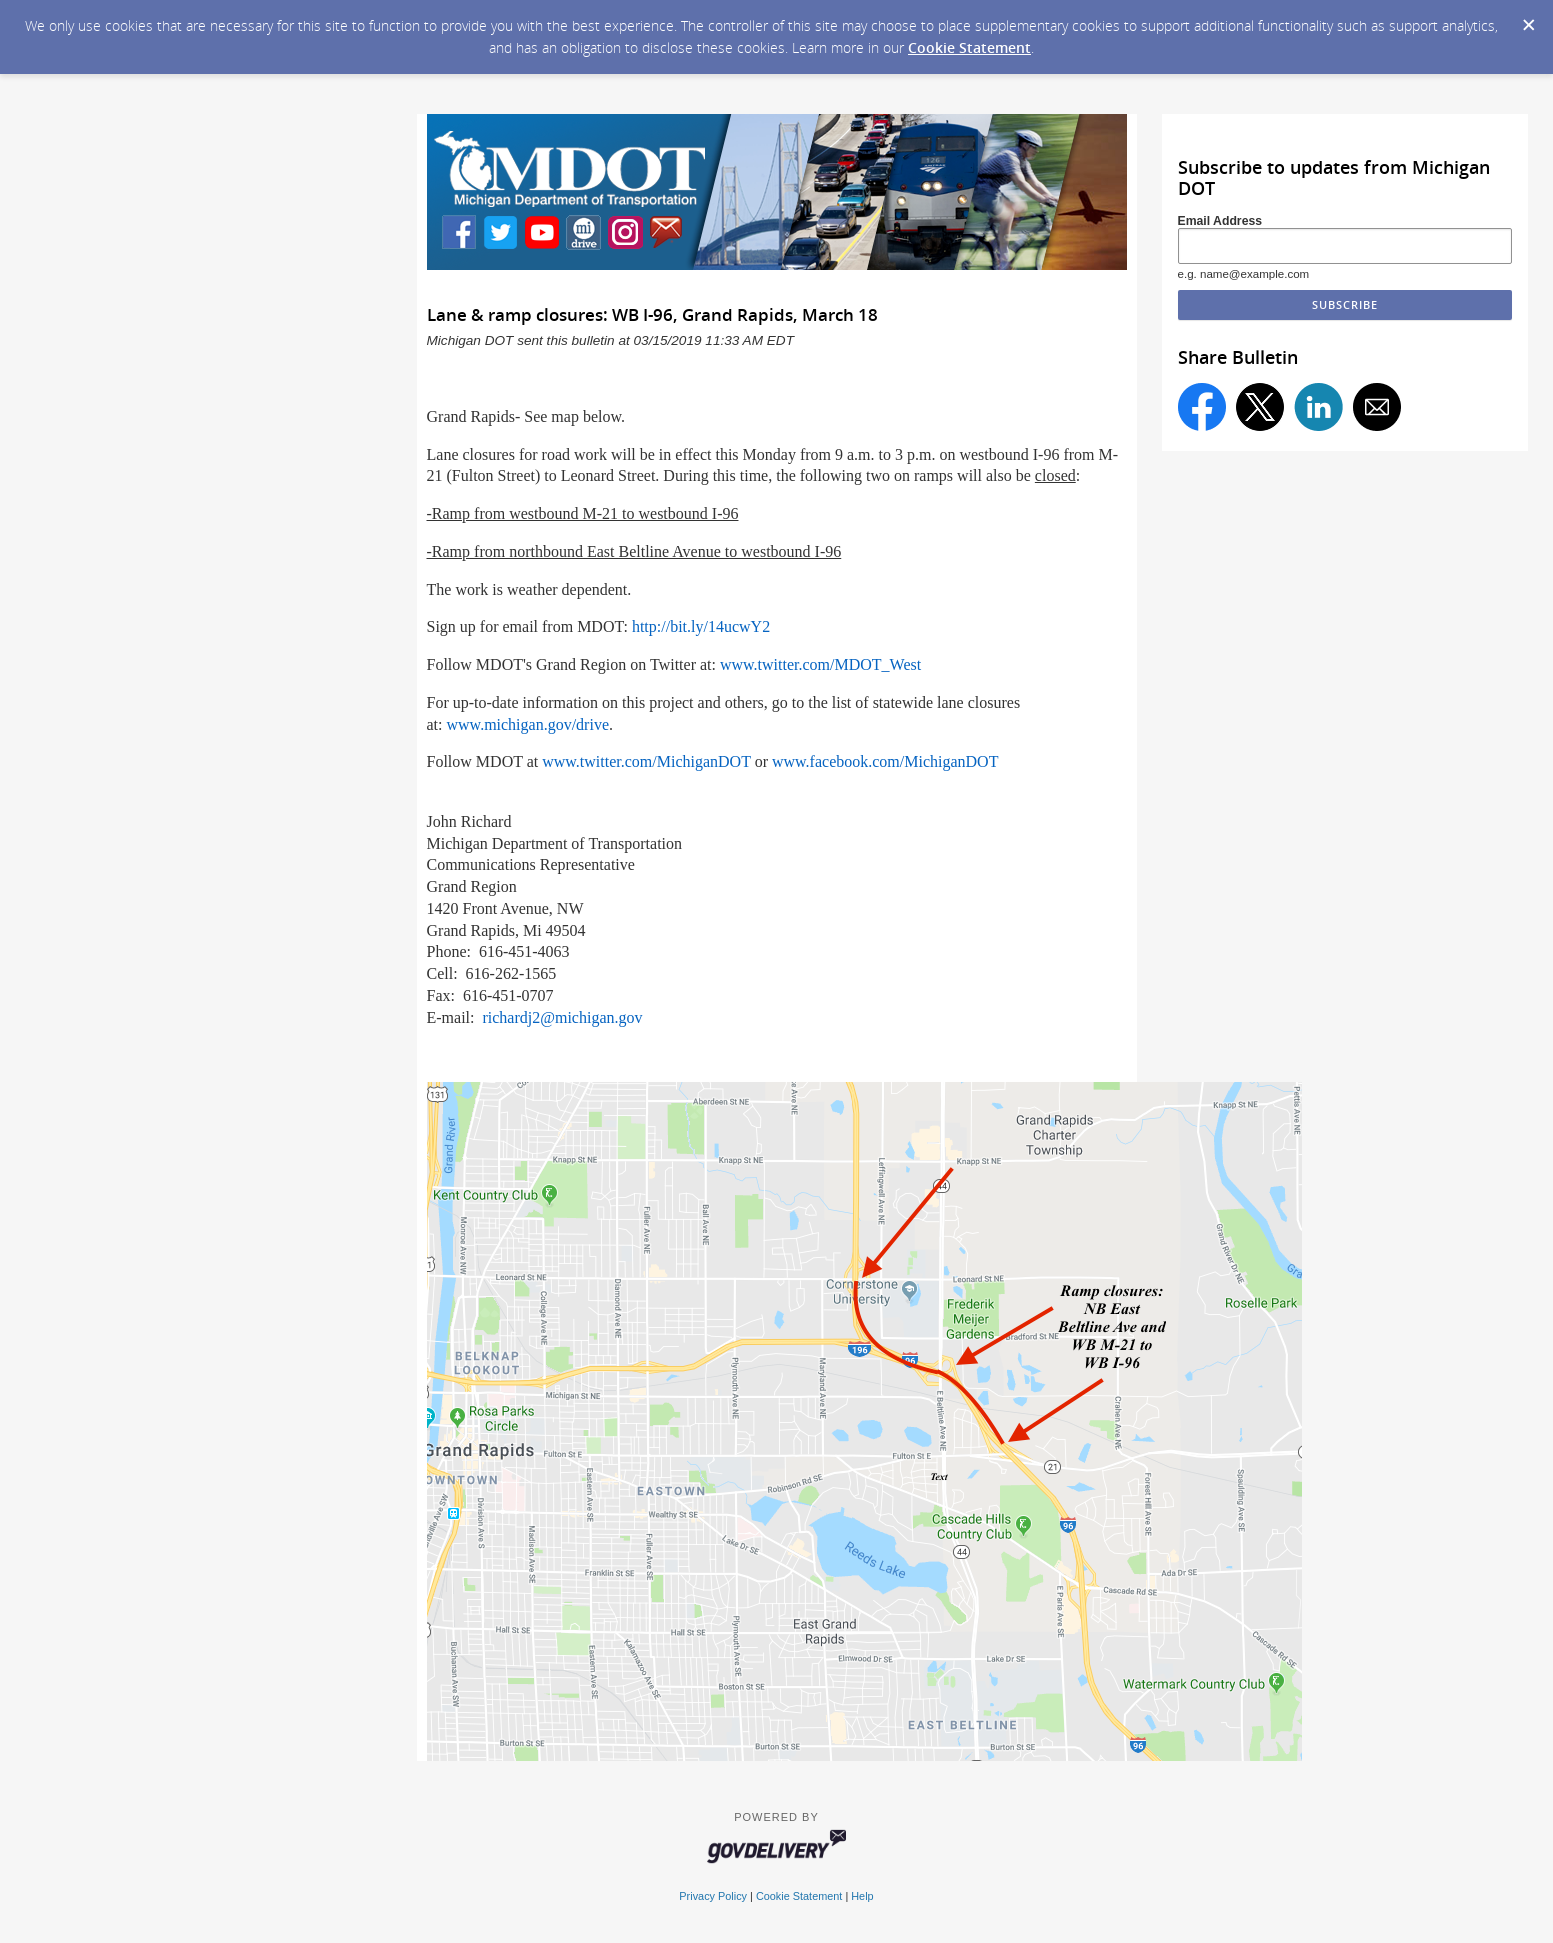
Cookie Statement (969, 47)
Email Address (1220, 221)
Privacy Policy (713, 1896)
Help (862, 1896)
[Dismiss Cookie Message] (1528, 19)
